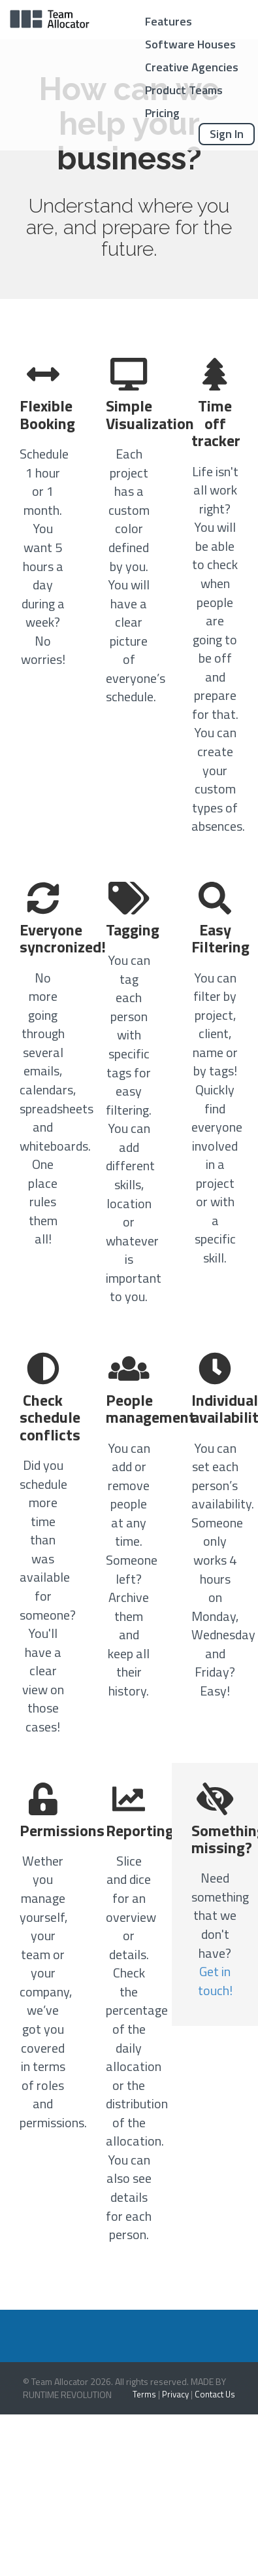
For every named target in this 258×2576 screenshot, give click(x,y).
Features (168, 21)
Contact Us (215, 2394)
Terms (144, 2394)
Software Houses (190, 44)
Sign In (227, 134)
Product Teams (184, 90)
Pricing (162, 113)
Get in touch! (215, 1980)
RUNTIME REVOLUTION (67, 2394)
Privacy (175, 2394)
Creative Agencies (191, 67)
